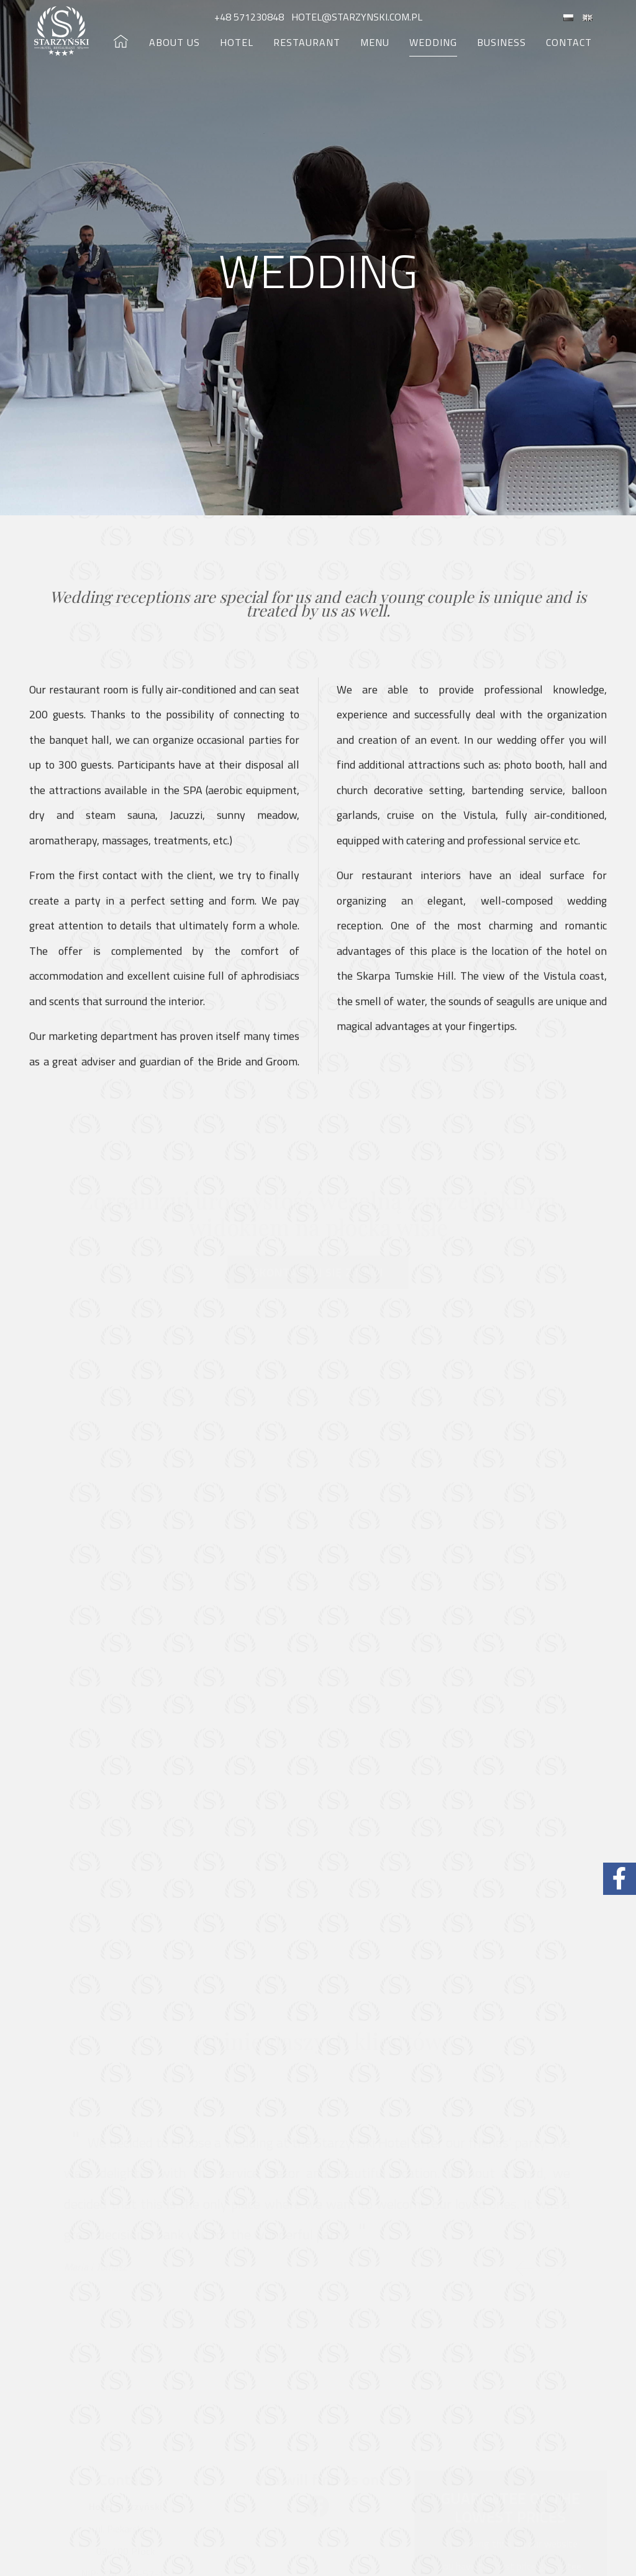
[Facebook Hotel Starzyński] (619, 1879)
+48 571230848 (250, 16)
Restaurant (306, 42)
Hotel (236, 42)
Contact (569, 42)
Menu (374, 42)
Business (501, 42)
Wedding (433, 42)
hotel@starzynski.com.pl (355, 16)
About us (174, 42)
